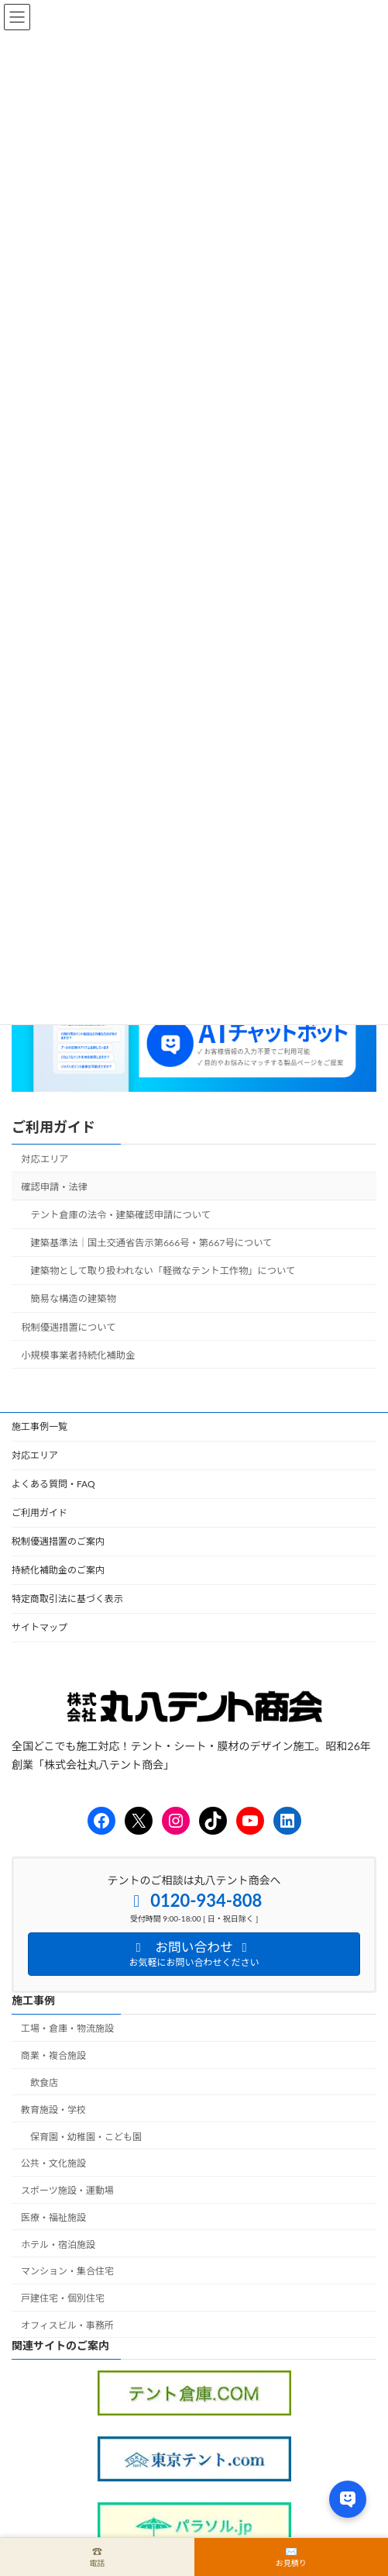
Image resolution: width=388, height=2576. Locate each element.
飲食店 (44, 2082)
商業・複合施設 (53, 2056)
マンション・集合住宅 (67, 2271)
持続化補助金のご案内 (58, 1570)
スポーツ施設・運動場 (67, 2190)
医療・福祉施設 (53, 2217)
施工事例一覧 (39, 1426)
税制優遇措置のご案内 (58, 1541)
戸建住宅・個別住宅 (63, 2299)
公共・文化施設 (53, 2164)
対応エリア (44, 1159)
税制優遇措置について (68, 1327)
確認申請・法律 (54, 1187)
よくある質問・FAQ (53, 1484)
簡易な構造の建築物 (73, 1299)
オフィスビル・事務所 (67, 2325)
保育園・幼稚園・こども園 (86, 2137)
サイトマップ (39, 1627)
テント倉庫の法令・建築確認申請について (121, 1215)
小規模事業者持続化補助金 (78, 1355)
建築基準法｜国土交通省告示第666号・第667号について (152, 1242)
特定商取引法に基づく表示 (67, 1598)
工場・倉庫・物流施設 (67, 2029)
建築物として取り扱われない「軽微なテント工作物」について (163, 1270)
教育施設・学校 (53, 2109)
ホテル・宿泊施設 (58, 2244)
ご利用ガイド (53, 1126)
